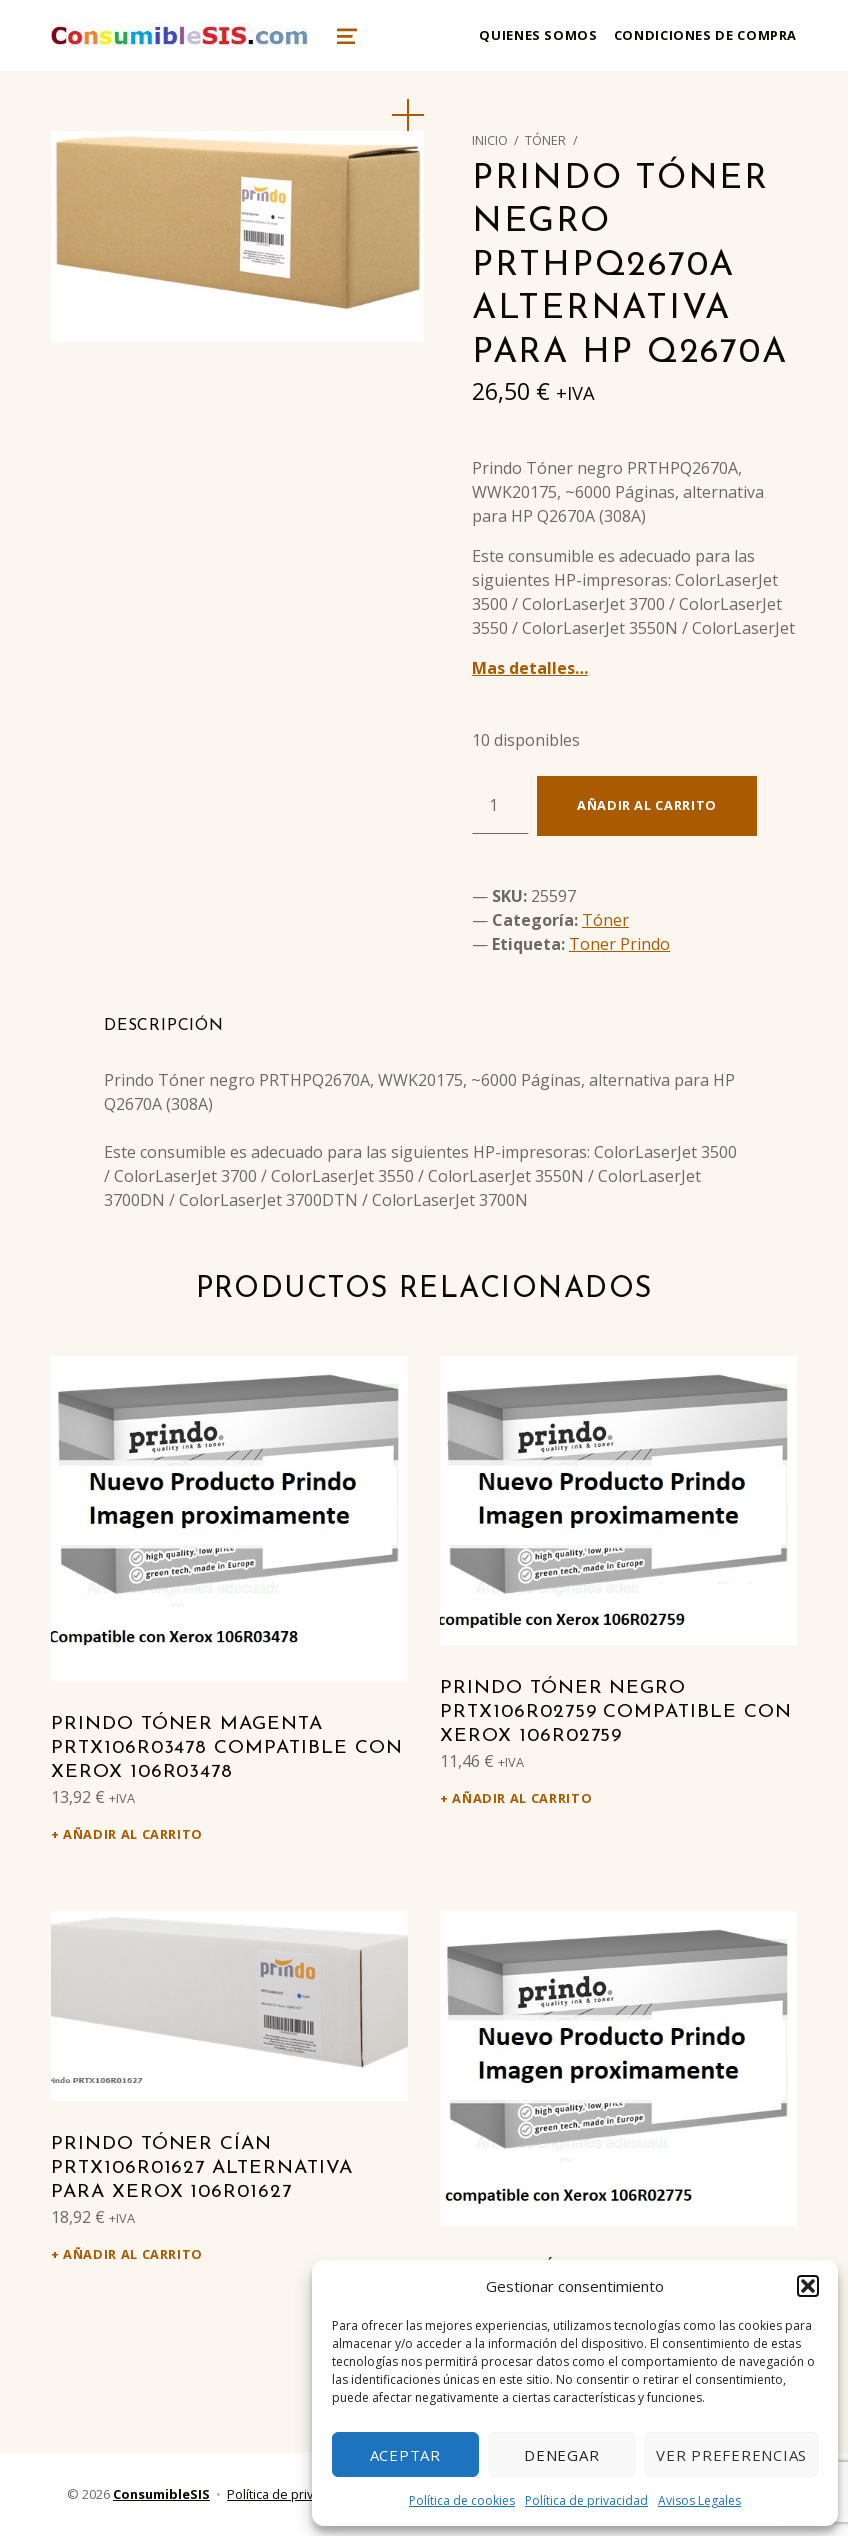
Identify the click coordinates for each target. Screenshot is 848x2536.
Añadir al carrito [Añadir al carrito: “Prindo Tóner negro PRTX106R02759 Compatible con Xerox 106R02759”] (522, 1798)
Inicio (490, 140)
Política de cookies (462, 2500)
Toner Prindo (619, 944)
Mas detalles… (530, 668)
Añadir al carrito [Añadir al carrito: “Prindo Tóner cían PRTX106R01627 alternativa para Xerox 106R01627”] (133, 2254)
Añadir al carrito (647, 805)
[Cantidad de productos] (500, 805)
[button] (808, 2286)
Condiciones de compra (705, 35)
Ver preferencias (731, 2455)
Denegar (561, 2455)
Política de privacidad (586, 2500)
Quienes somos (538, 35)
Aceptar (405, 2455)
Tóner (545, 140)
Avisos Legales (699, 2500)
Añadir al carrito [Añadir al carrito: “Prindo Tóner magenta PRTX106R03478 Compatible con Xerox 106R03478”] (133, 1834)
